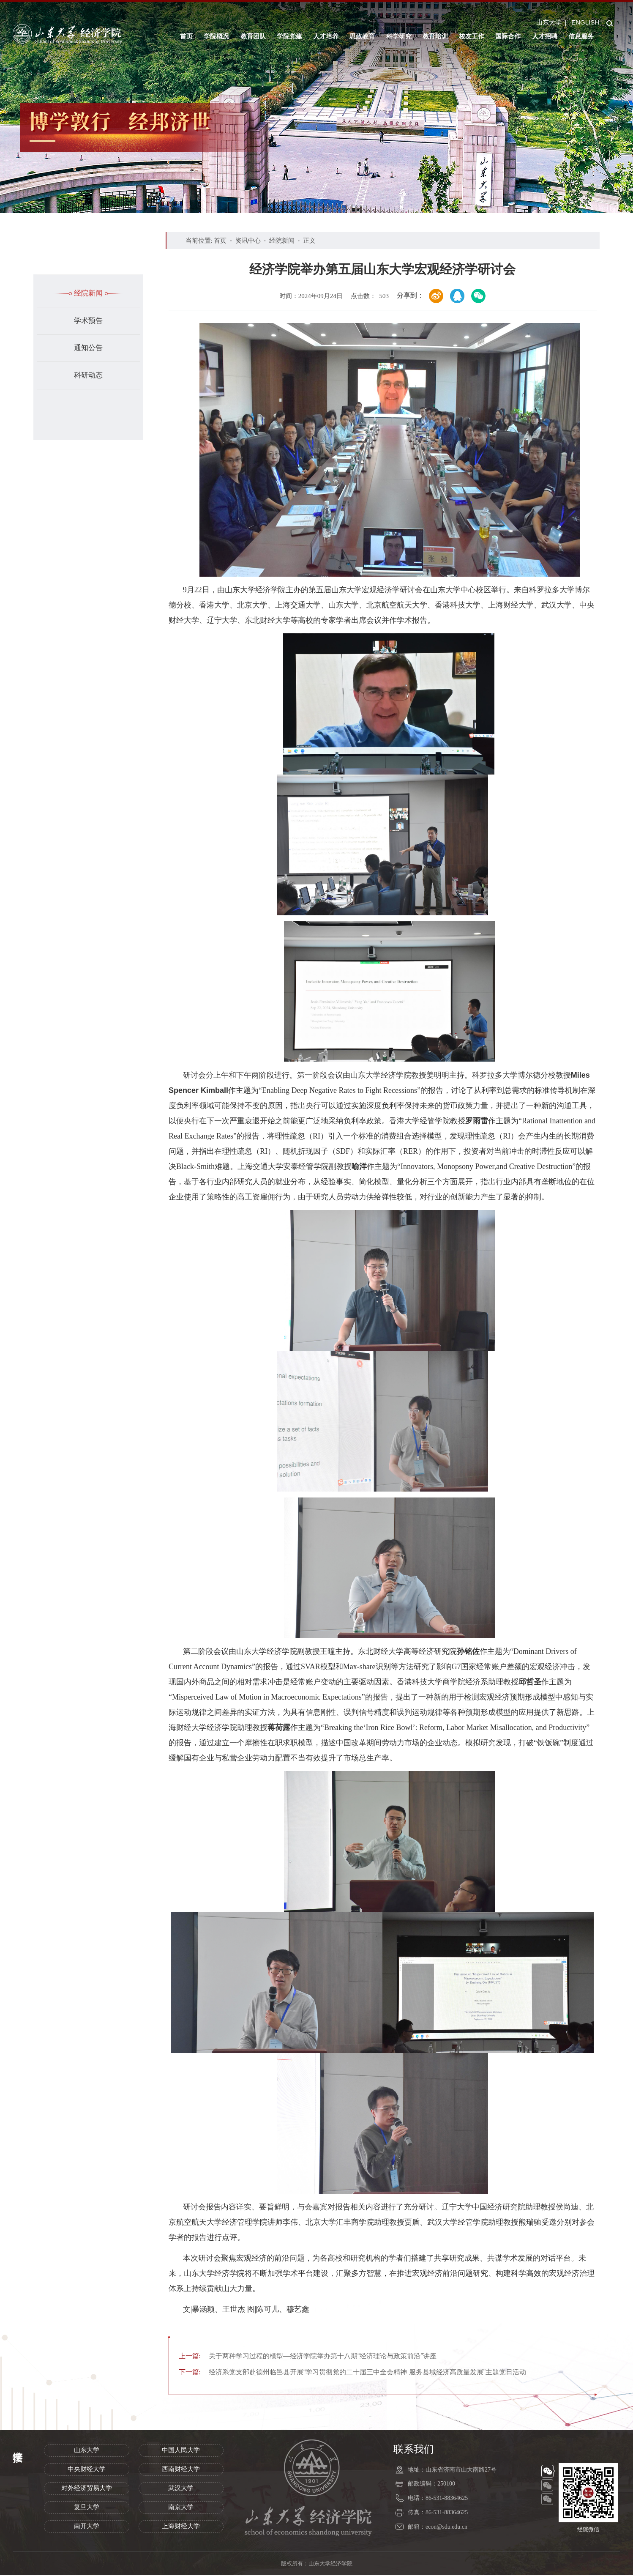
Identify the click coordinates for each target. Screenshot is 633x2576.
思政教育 (362, 36)
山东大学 (549, 22)
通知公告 (88, 348)
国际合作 (508, 36)
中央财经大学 (87, 2469)
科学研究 (399, 36)
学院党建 (289, 36)
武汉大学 (181, 2489)
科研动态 (88, 375)
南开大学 (86, 2527)
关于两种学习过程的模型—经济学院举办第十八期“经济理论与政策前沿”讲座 (315, 2356)
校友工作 (471, 36)
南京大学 (181, 2508)
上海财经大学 (181, 2527)
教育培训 (435, 36)
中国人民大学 (181, 2450)
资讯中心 (248, 240)
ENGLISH (585, 22)
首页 (186, 36)
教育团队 (253, 36)
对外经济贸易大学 (86, 2489)
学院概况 (216, 36)
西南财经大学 (181, 2469)
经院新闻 (88, 293)
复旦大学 (86, 2508)
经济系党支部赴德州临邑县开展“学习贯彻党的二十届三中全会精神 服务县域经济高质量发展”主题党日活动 (363, 2373)
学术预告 (88, 321)
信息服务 (581, 36)
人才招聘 (544, 36)
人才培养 (325, 36)
